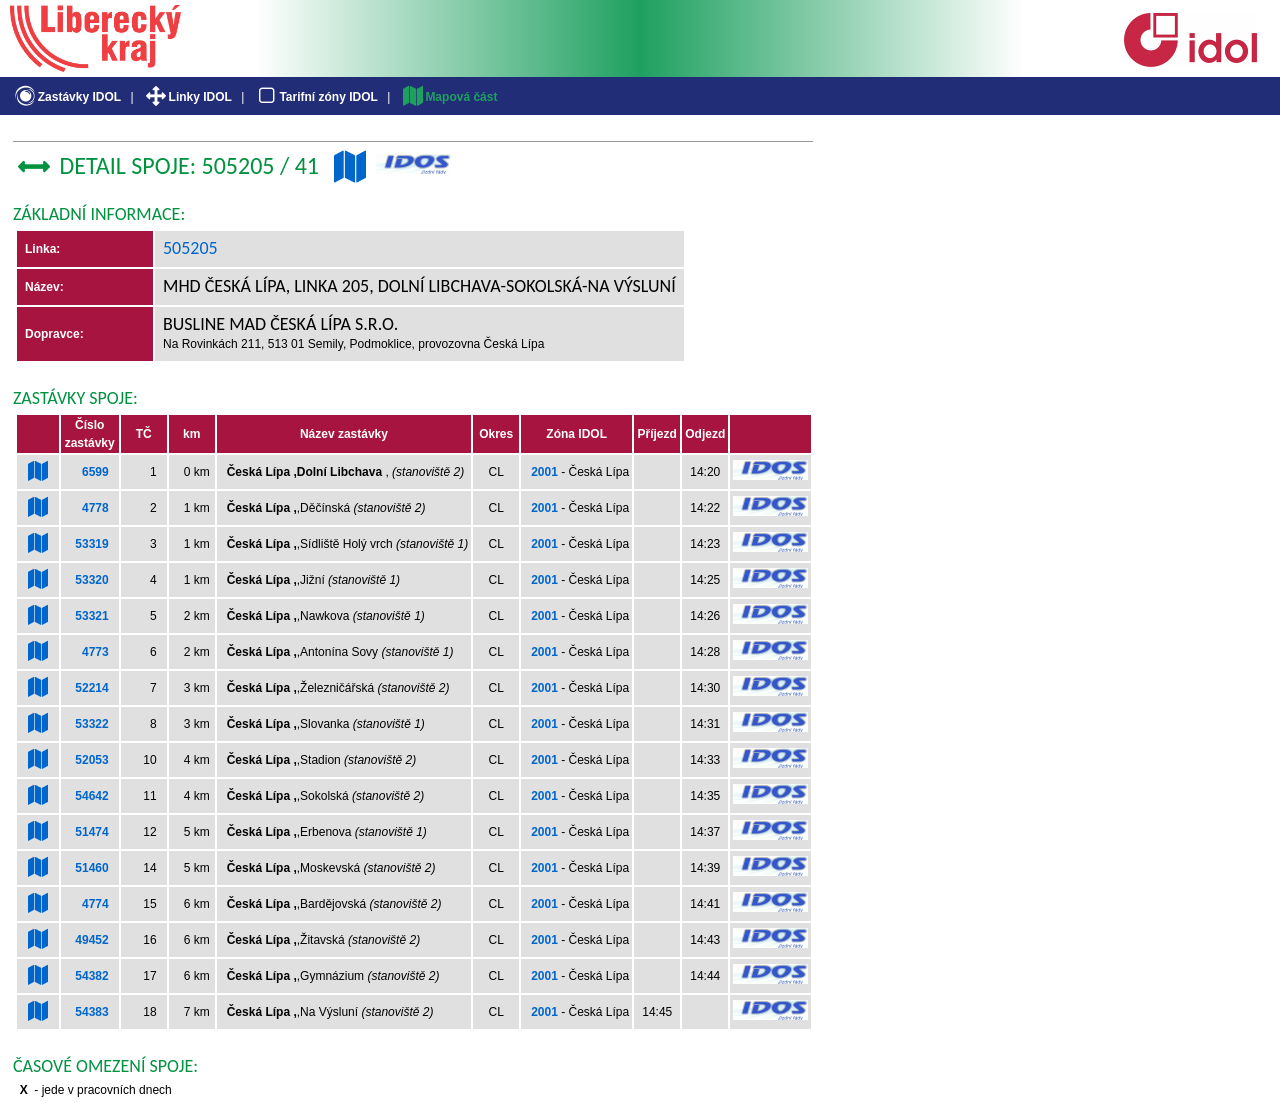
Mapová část (449, 97)
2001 (544, 472)
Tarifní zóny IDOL (316, 97)
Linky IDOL (187, 97)
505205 (190, 248)
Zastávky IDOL (66, 97)
